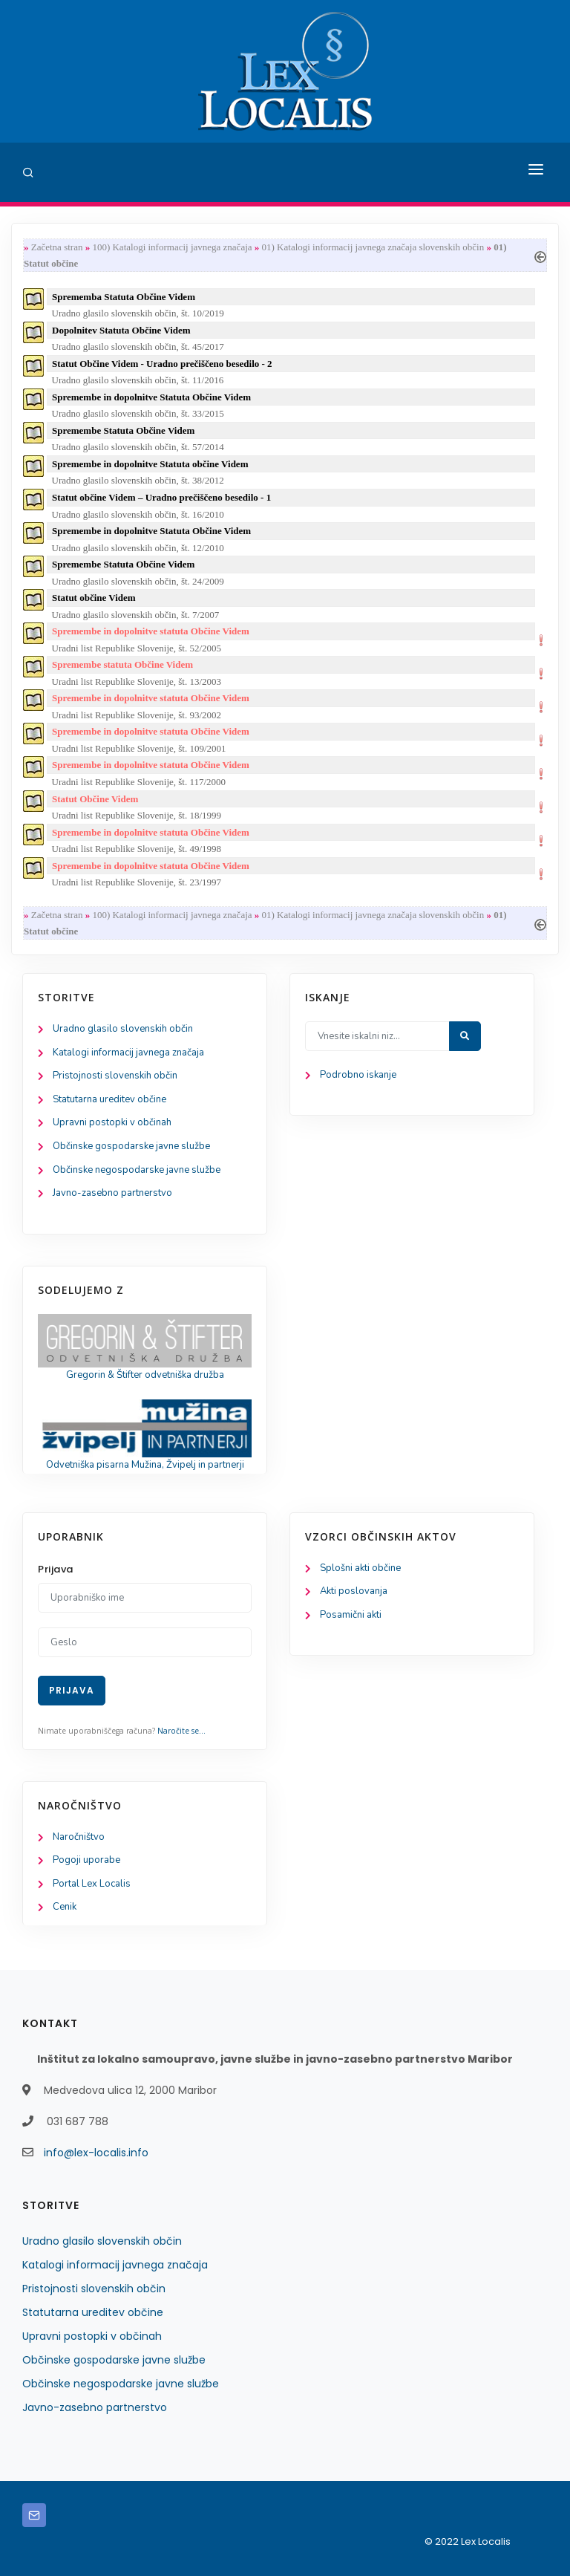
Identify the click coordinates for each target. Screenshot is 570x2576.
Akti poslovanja (353, 1591)
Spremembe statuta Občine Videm (122, 664)
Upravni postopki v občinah (112, 1122)
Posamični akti (350, 1615)
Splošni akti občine (360, 1568)
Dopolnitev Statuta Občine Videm (121, 330)
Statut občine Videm (94, 597)
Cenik (64, 1906)
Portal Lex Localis (92, 1883)
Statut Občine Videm (95, 798)
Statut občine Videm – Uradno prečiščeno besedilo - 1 (161, 497)
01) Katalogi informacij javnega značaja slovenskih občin (373, 247)
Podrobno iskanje (358, 1075)
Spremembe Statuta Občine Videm (123, 430)
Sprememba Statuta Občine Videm (123, 296)
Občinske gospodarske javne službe (131, 1146)
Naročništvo (79, 1837)
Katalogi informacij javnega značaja (128, 1052)
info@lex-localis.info (96, 2152)
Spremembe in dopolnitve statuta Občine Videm (150, 631)
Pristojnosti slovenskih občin (115, 1075)
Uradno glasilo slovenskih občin (123, 1028)
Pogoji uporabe (86, 1860)
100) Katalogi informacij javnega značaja (172, 247)
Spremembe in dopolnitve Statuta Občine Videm (151, 397)
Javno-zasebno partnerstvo (112, 1193)
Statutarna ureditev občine (109, 1099)
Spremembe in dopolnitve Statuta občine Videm (150, 463)
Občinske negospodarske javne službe (136, 1170)
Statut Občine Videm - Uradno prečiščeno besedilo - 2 (162, 363)
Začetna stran (57, 247)
